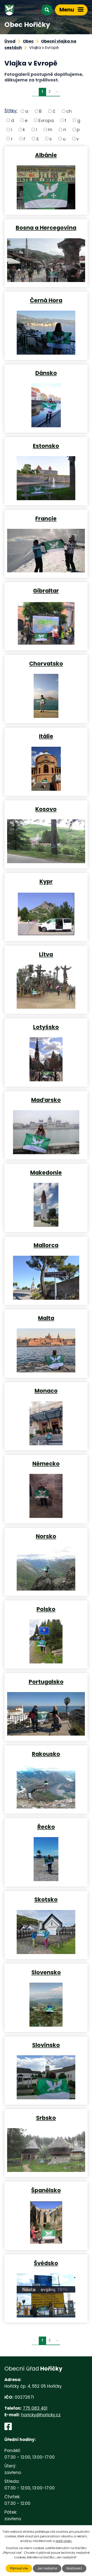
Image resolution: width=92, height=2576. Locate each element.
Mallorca (46, 1245)
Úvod (9, 41)
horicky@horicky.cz (41, 2415)
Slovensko (46, 1972)
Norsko (46, 1536)
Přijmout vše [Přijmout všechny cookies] (19, 2568)
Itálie (46, 736)
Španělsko (46, 2190)
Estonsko (46, 445)
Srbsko (46, 2117)
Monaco (46, 1390)
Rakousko (46, 1753)
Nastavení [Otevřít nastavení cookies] (74, 2568)
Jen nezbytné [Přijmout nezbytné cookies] (47, 2568)
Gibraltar (46, 590)
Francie (46, 518)
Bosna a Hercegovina (46, 227)
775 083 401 (35, 2408)
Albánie (46, 154)
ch (69, 111)
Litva (46, 954)
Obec (28, 41)
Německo (46, 1463)
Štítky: (10, 111)
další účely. (63, 2541)
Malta (46, 1318)
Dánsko (46, 372)
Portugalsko (46, 1681)
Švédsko (46, 2263)
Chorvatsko (46, 663)
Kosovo (46, 809)
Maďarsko (46, 1099)
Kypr (46, 881)
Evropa (46, 120)
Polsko (46, 1609)
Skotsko (46, 1899)
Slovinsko (46, 2044)
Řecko (46, 1826)
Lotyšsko (46, 1026)
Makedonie (46, 1172)
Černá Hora (46, 300)
